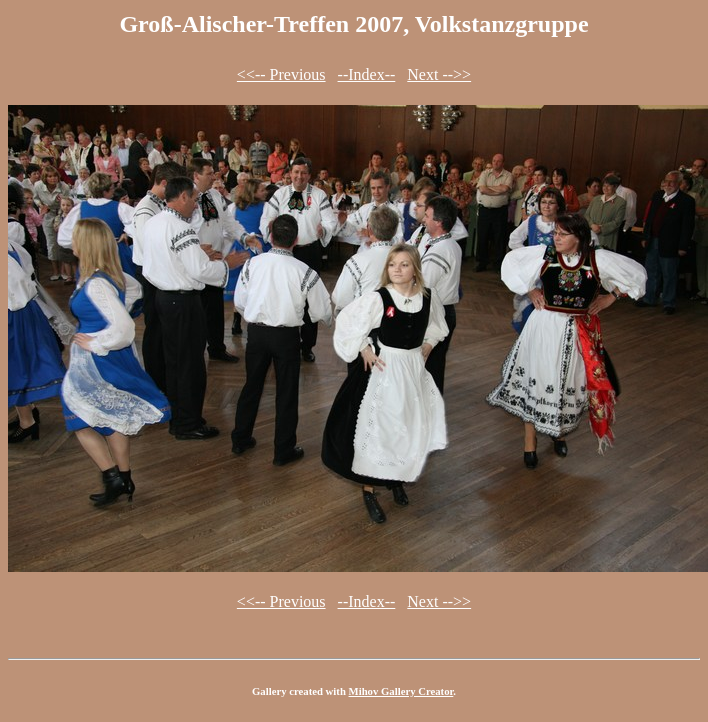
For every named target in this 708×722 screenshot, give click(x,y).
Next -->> (439, 74)
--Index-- (367, 74)
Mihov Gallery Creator (401, 691)
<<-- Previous (281, 74)
